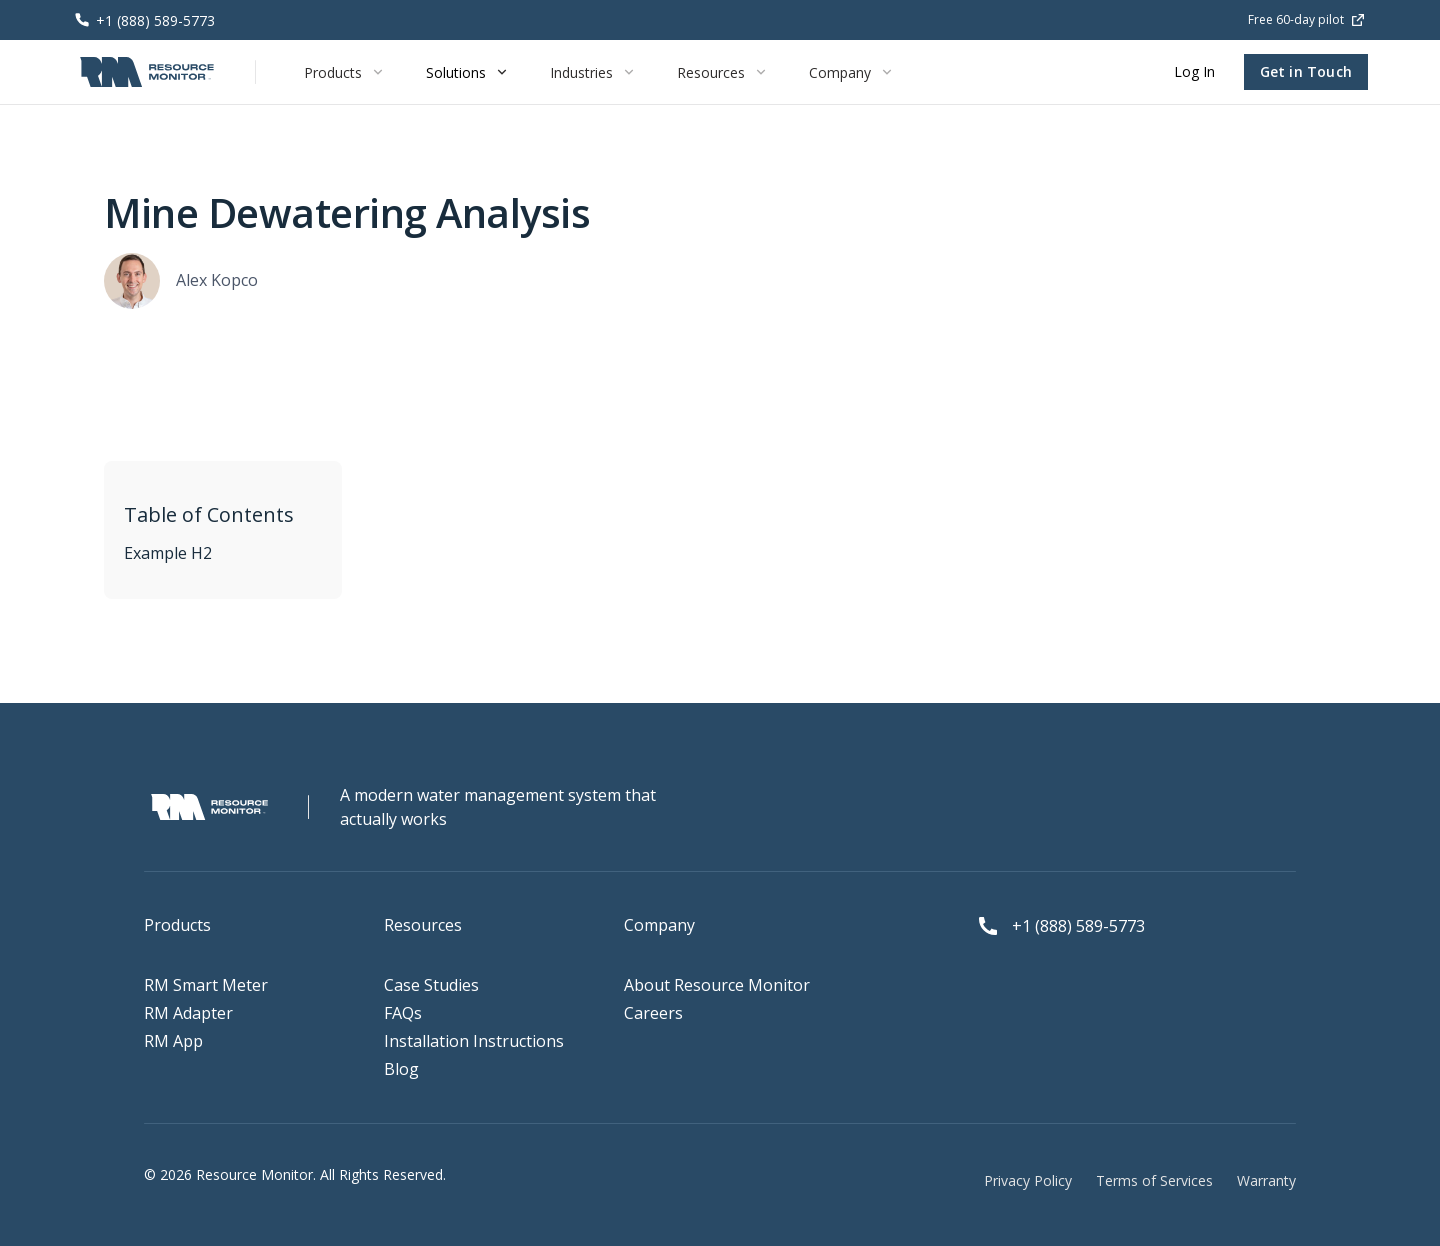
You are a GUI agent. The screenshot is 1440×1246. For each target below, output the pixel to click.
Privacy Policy (1028, 1180)
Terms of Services (1154, 1180)
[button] (345, 72)
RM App (173, 1041)
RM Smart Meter (206, 985)
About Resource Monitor (717, 985)
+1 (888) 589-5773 (1078, 926)
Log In (1194, 71)
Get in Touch (1306, 71)
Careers (653, 1013)
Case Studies (431, 985)
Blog (401, 1069)
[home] (147, 72)
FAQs (403, 1013)
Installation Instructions (474, 1041)
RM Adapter (188, 1013)
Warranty (1266, 1180)
